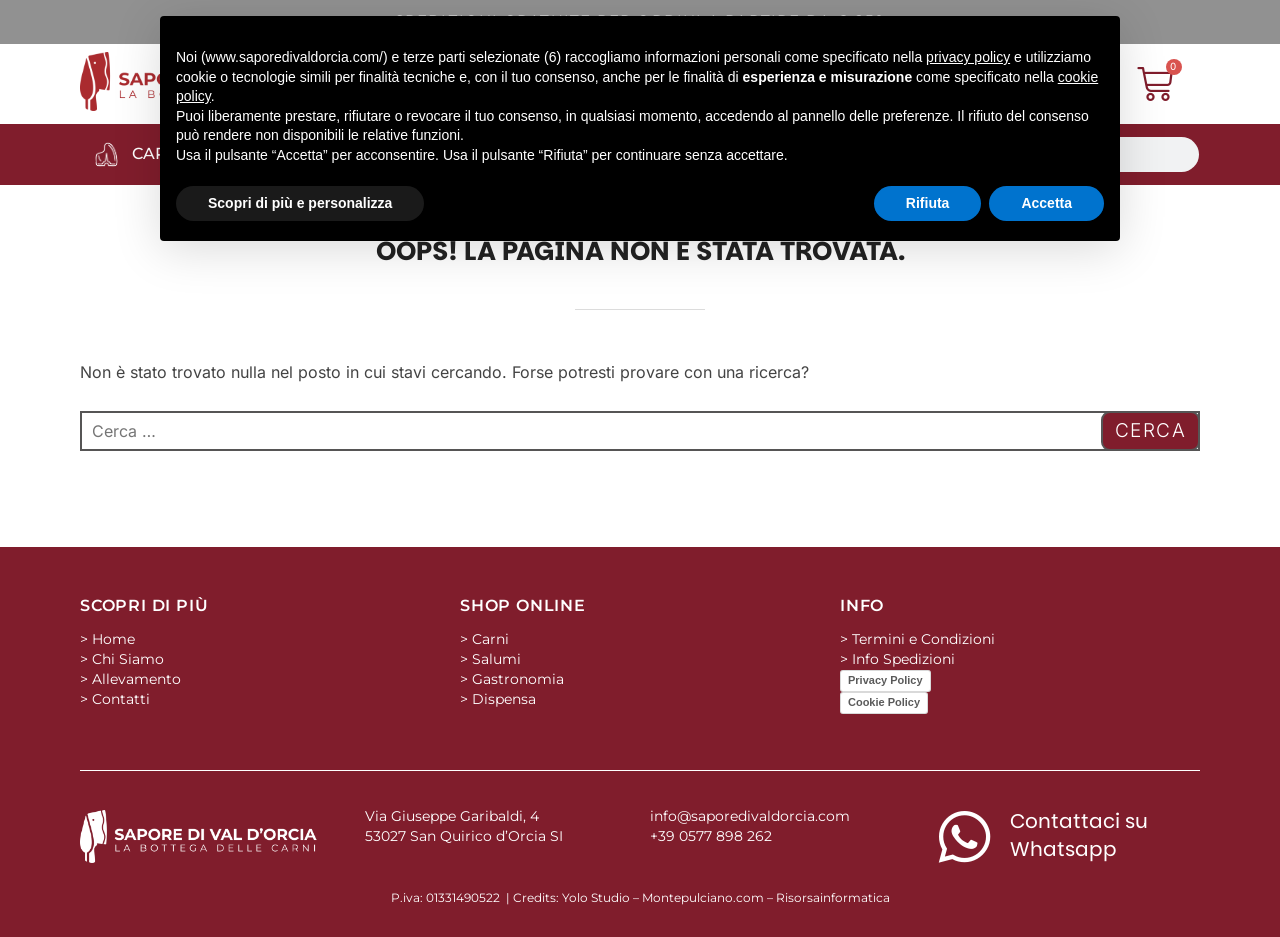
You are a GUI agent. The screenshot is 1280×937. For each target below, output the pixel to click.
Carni (490, 639)
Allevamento (136, 679)
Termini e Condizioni (923, 639)
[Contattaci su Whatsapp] (964, 836)
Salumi (496, 659)
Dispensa (504, 699)
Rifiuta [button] (928, 203)
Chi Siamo (128, 659)
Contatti (121, 699)
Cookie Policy (884, 702)
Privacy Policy (885, 680)
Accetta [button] (1046, 203)
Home (113, 639)
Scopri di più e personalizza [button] (300, 203)
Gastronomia (518, 679)
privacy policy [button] (968, 57)
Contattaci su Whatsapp (1079, 835)
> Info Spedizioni (897, 659)
